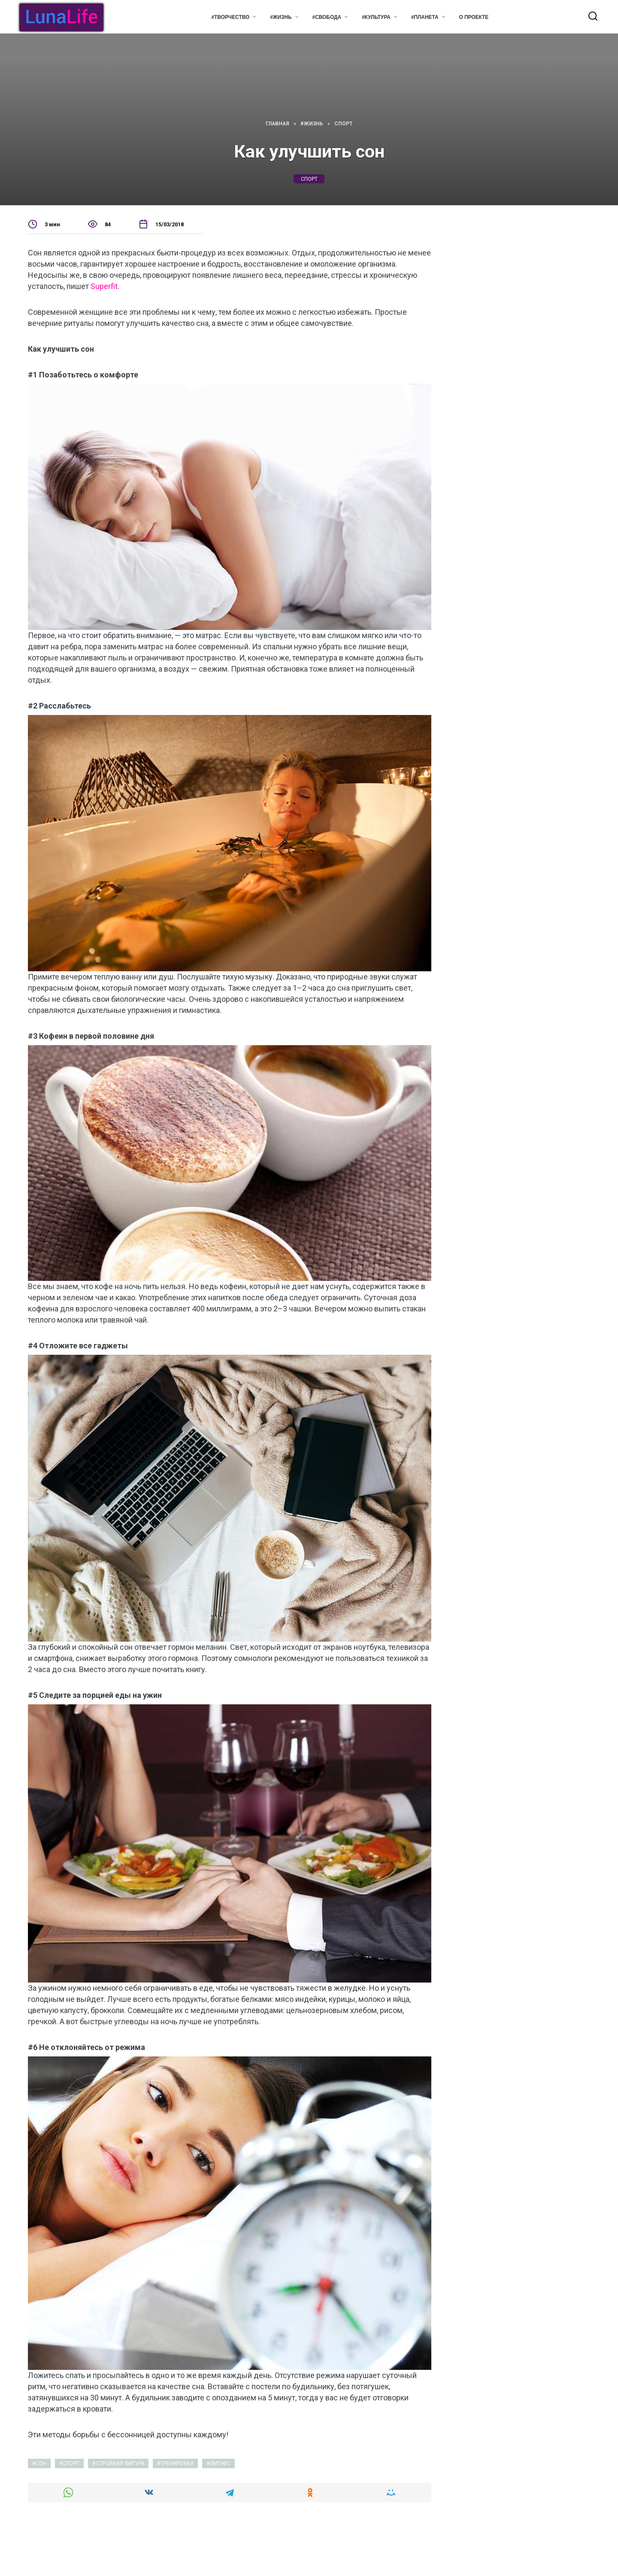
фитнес (220, 2463)
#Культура (376, 17)
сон (41, 2463)
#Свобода (326, 17)
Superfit (104, 286)
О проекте (474, 17)
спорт (309, 179)
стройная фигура (120, 2463)
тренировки (177, 2463)
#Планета (425, 17)
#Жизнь (281, 17)
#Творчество (230, 17)
